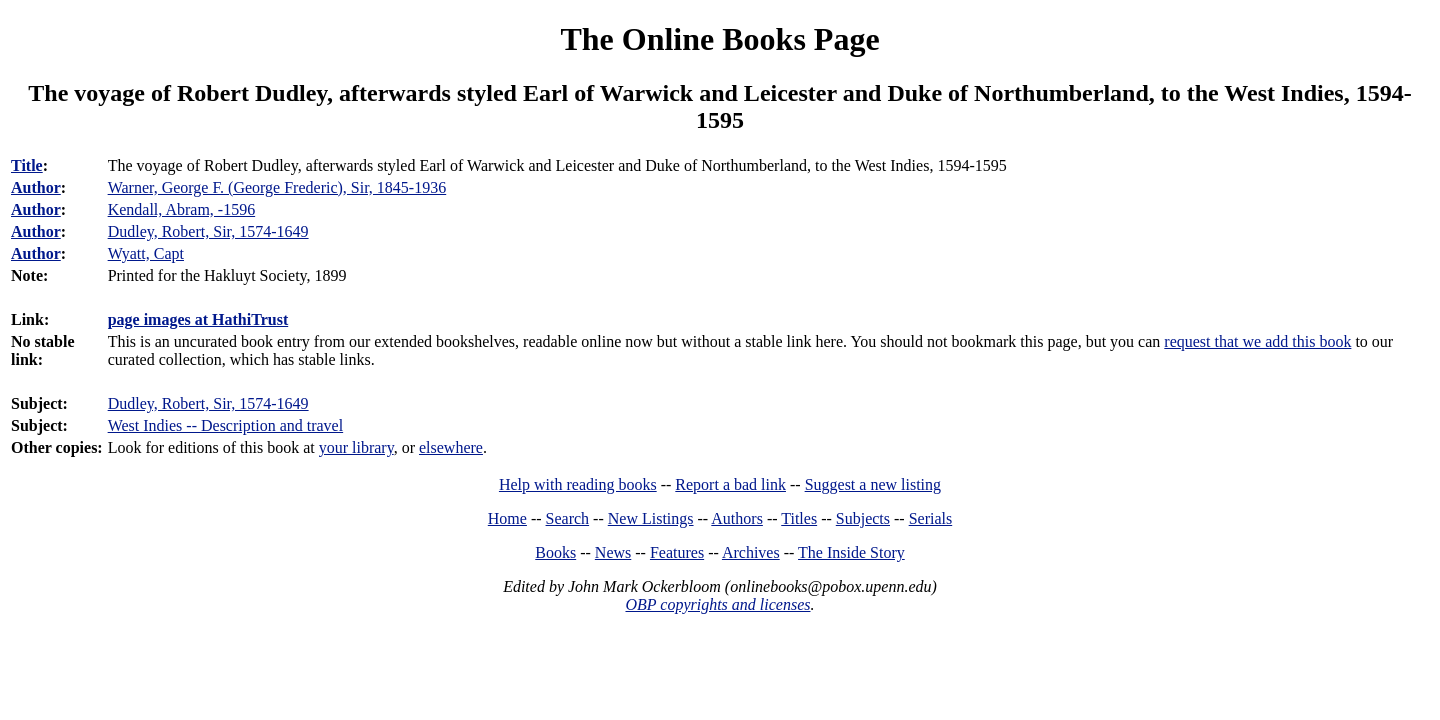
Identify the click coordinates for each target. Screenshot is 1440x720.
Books (555, 552)
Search (568, 518)
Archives (751, 552)
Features (677, 552)
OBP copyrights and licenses (717, 604)
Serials (931, 518)
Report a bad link (730, 484)
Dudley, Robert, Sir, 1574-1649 (208, 403)
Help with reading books (578, 484)
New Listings (651, 518)
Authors (737, 518)
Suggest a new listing (873, 484)
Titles (799, 518)
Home (507, 518)
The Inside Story (851, 552)
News (613, 552)
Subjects (863, 518)
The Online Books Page (719, 39)
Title (27, 165)
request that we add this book (1257, 341)
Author (36, 187)
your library (356, 447)
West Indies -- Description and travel (226, 425)
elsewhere (451, 447)
